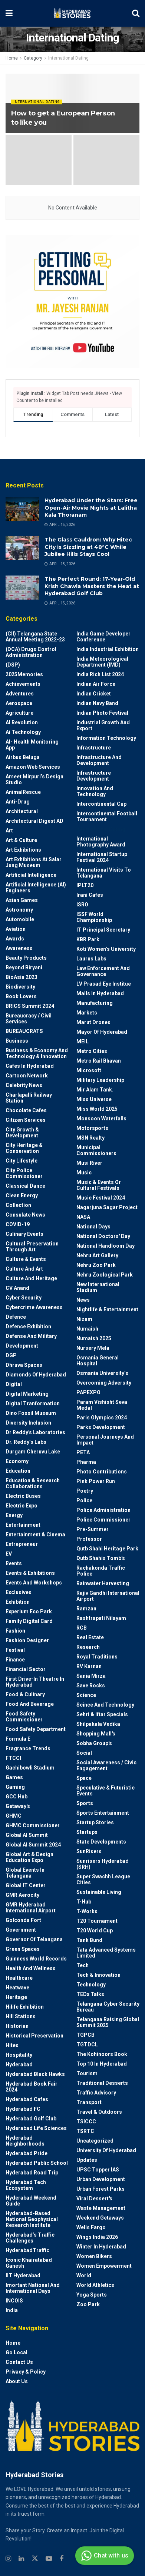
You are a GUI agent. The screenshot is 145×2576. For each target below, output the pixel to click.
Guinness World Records (36, 1959)
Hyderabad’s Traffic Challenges (30, 2238)
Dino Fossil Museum (31, 1413)
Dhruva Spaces (24, 1365)
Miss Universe (94, 1099)
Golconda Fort (23, 1920)
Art (9, 830)
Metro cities (91, 1051)
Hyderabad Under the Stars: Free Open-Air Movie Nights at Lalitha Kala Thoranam (91, 507)
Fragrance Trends (28, 1748)
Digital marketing (27, 1394)
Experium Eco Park (29, 1611)
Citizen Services (26, 1120)
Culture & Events (26, 1259)
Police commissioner (103, 1520)
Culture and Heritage (31, 1278)
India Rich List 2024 (100, 674)
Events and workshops (34, 1583)
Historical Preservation (34, 2036)
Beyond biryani (24, 967)
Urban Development (100, 2179)
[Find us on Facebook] (61, 2559)
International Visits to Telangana (103, 873)
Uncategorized (94, 2141)
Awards (15, 939)
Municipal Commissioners (96, 1150)
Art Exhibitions (23, 850)
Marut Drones (93, 1022)
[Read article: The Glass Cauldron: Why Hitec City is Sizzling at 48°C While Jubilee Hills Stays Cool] (22, 548)
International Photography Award (100, 842)
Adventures (20, 694)
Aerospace (19, 703)
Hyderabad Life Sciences (36, 2128)
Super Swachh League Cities (103, 1879)
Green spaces (23, 1949)
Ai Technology (23, 732)
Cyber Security (24, 1298)
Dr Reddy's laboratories (35, 1432)
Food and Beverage (30, 1704)
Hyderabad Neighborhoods (25, 2141)
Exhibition (18, 1602)
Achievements (23, 684)
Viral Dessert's (94, 2198)
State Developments (101, 1842)
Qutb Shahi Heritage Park (107, 1549)
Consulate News (25, 1215)
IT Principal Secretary (103, 930)
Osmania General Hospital (97, 1360)
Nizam (84, 1319)
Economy (17, 1461)
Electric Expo (21, 1506)
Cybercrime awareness (34, 1307)
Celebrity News (24, 1085)
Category (33, 58)
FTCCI (13, 1758)
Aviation (16, 929)
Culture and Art (24, 1269)
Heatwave (17, 1987)
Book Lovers (21, 996)
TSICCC (86, 2121)
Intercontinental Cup (101, 804)
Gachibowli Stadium (30, 1768)
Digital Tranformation (33, 1403)
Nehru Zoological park (104, 1275)
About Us (17, 2381)
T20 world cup (94, 1930)
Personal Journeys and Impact (105, 1440)
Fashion (15, 1631)
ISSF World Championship (94, 917)
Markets (86, 1013)
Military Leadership (100, 1080)
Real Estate (90, 1637)
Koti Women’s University (106, 949)
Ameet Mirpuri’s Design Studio (34, 779)
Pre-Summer (92, 1529)
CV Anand (17, 1288)
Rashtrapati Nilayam (101, 1618)
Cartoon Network (27, 1076)
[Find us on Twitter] (35, 2558)
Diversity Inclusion (28, 1423)
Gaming (15, 1787)
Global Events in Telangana (25, 1873)
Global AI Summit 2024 (33, 1845)
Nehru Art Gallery (97, 1255)
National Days (93, 1227)
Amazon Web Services (33, 767)
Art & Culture (21, 840)
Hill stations (21, 2016)
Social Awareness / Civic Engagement (106, 1765)
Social (84, 1753)
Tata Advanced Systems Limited (106, 1953)
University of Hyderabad (106, 2150)
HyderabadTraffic (27, 2250)
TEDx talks (90, 1994)
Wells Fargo (91, 2227)
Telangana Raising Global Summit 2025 (107, 2022)
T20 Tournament (97, 1921)
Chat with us (103, 2555)
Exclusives (19, 1592)
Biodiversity (20, 987)
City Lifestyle (21, 1161)
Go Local (16, 2352)
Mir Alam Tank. (94, 1090)
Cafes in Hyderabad (30, 1066)
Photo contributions (101, 1472)
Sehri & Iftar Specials (102, 1714)
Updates (86, 2160)
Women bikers (94, 2256)
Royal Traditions (97, 1657)
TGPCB (85, 2035)
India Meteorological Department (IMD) (102, 662)
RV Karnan (89, 1666)
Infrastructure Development (93, 776)
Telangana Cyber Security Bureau (107, 2007)
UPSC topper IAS (97, 2170)
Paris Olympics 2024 (101, 1418)
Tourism (87, 2073)
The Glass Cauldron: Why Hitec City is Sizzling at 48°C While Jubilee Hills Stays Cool (88, 546)
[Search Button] (135, 13)
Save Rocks (90, 1685)
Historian (17, 2026)
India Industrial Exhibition (107, 649)
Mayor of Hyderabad (101, 1032)
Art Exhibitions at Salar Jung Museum (34, 862)
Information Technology (106, 738)
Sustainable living (98, 1892)
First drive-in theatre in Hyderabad (35, 1682)
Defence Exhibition (28, 1326)
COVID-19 (18, 1224)
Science (86, 1695)
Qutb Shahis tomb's (100, 1558)
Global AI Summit (27, 1835)
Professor (89, 1539)
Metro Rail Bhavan (98, 1061)
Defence (16, 1317)
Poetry (84, 1491)
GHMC (14, 1816)
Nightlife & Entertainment (107, 1309)
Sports (84, 1803)
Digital (14, 1384)
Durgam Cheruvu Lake (33, 1452)
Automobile (20, 919)
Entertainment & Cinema (35, 1534)
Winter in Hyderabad (101, 2247)
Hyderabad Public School (37, 2163)
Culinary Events (24, 1234)
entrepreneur (22, 1544)
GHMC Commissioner (33, 1825)
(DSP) (13, 665)
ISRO (82, 905)
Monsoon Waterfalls (101, 1118)
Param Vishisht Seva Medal (101, 1405)
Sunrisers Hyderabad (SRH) (102, 1864)
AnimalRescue (23, 792)
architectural (22, 811)
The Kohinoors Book (101, 2054)
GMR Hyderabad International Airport (31, 1907)
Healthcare (19, 1978)
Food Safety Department (36, 1729)
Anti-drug (18, 802)
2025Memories (24, 674)
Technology (91, 1985)
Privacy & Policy (26, 2372)
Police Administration (103, 1510)
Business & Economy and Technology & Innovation (37, 1053)
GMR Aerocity (22, 1895)
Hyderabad (19, 2064)
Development (22, 1346)
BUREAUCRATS (24, 1031)
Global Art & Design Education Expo (29, 1857)
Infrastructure (93, 748)
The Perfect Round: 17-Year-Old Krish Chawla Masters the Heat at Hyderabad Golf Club (92, 586)
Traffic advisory (96, 2093)
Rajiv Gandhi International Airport (107, 1596)
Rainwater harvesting (102, 1583)
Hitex (12, 2045)
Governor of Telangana (34, 1939)
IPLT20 (84, 885)
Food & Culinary (25, 1694)
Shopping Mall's (95, 1734)
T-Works (87, 1911)
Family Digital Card (29, 1621)
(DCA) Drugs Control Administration (31, 652)
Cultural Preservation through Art (32, 1246)
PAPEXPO (88, 1392)
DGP (11, 1355)
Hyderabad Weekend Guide (31, 2201)
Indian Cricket (93, 694)
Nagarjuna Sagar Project (107, 1207)
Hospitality (19, 2055)
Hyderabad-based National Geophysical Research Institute (32, 2219)
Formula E (18, 1739)
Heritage (16, 1997)
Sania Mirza (91, 1676)
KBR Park (87, 939)
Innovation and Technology (94, 791)
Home (12, 58)
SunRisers (89, 1851)
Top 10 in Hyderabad (101, 2064)
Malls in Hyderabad (100, 993)
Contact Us (19, 2362)
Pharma (86, 1462)
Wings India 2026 (97, 2237)
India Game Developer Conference (103, 637)
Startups (87, 1832)
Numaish (87, 1329)
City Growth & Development (22, 1132)
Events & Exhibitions (30, 1573)
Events (14, 1563)
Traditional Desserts (102, 2083)
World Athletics (95, 2285)
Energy (14, 1515)
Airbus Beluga (23, 757)
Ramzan (86, 1608)
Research (88, 1647)
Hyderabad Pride (26, 2153)
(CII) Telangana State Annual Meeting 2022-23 (35, 637)
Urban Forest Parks (100, 2189)
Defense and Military (31, 1336)
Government (21, 1930)
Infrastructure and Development (99, 760)
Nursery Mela (92, 1348)
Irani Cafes (89, 895)
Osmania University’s (102, 1373)
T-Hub (83, 1902)
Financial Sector (26, 1669)
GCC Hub (16, 1796)
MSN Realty (90, 1138)
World (83, 2275)
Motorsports (92, 1128)
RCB (81, 1628)
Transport (89, 2102)
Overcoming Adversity (103, 1383)
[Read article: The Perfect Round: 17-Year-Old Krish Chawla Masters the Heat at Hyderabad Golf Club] (22, 587)
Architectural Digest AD (34, 821)
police (84, 1500)
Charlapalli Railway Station (29, 1098)
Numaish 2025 (93, 1338)
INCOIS (14, 2301)
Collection (18, 1205)
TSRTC (85, 2131)
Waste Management (100, 2208)
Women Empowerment (104, 2266)
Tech (82, 1965)
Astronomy (19, 910)
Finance (15, 1660)
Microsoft (88, 1070)
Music (84, 1172)
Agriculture (19, 713)
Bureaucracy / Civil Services (29, 1018)
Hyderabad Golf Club (31, 2118)
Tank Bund (89, 1940)
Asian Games (22, 900)
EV (9, 1554)
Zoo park (88, 2304)
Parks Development (100, 1427)
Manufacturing (94, 1003)
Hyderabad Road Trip (32, 2173)
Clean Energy (22, 1195)
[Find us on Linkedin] (21, 2559)
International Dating (68, 58)
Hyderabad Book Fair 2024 (31, 2087)
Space (84, 1778)
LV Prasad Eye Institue (103, 984)
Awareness (19, 948)
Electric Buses (23, 1496)
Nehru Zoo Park (96, 1265)
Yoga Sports (91, 2295)
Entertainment (23, 1525)
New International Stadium (97, 1287)
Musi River (89, 1163)
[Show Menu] (9, 13)
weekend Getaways (100, 2218)
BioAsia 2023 (21, 977)
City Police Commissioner (24, 1173)
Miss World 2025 (97, 1109)
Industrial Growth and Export (103, 725)
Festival (15, 1650)
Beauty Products (26, 958)
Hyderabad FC (23, 2109)
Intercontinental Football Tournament (106, 816)
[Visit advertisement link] (72, 301)
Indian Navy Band (97, 703)
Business (17, 1041)
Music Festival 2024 (100, 1198)
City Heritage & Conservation (24, 1148)
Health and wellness (31, 1968)
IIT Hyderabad (23, 2275)
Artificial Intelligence (31, 875)
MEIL (82, 1041)
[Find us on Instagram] (8, 2559)
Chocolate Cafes (26, 1110)
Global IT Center (26, 1885)
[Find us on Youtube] (49, 2559)
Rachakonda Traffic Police (100, 1571)
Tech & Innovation (98, 1975)
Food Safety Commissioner (24, 1717)
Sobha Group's (94, 1743)
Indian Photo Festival (102, 713)
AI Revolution (22, 722)
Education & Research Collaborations (33, 1483)
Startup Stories (95, 1822)
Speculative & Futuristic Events (105, 1791)
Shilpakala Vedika (98, 1724)
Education (18, 1471)
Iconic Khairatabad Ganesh (29, 2263)
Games (14, 1777)
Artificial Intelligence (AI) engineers (36, 887)
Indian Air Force (95, 684)
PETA (83, 1452)
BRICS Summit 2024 (30, 1006)
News (83, 1300)
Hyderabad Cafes (27, 2099)
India (12, 2310)
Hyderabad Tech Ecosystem (26, 2185)
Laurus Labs (91, 959)
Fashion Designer (27, 1640)
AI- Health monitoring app (32, 745)
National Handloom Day (105, 1246)
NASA (83, 1217)
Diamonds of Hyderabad (36, 1375)
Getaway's (18, 1806)
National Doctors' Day (103, 1236)
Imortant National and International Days (33, 2288)
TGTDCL (87, 2044)
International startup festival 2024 (101, 857)
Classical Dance (25, 1186)
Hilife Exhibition (25, 2007)
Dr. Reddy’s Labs (26, 1442)
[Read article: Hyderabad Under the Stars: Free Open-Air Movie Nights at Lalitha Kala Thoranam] (22, 509)
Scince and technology (105, 1705)
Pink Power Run (95, 1481)
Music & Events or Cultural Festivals (98, 1185)
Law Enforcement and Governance (103, 971)
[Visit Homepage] (72, 13)
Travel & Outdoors (99, 2112)
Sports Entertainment (102, 1813)
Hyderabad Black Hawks (35, 2074)
